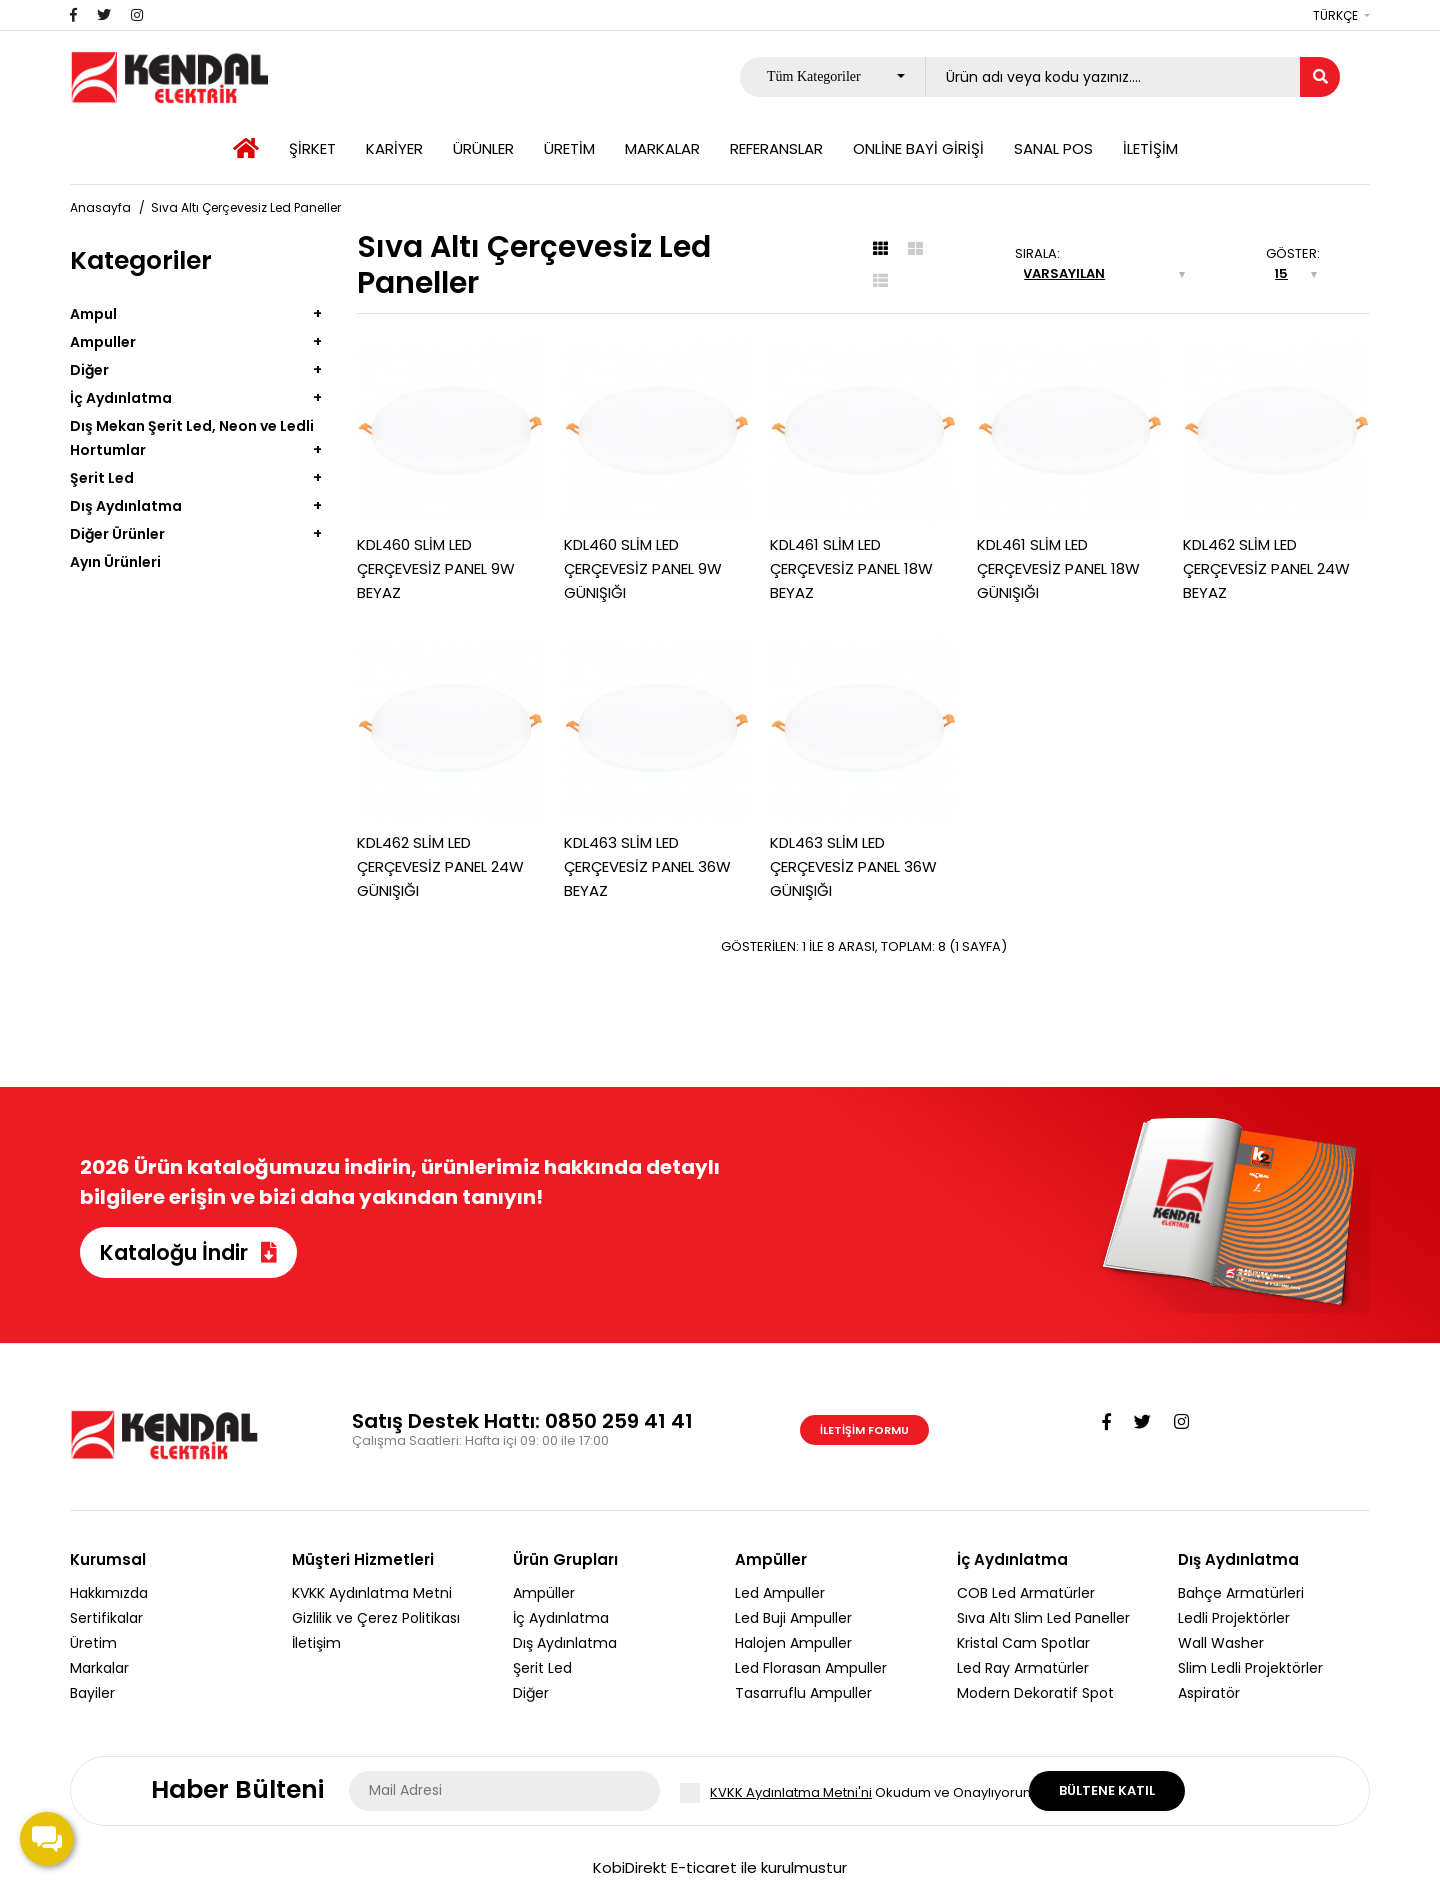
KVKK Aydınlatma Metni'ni (791, 1792)
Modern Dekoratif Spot (1035, 1693)
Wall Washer (1221, 1643)
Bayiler (92, 1693)
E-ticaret (704, 1867)
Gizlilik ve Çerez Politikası (376, 1618)
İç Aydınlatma (121, 398)
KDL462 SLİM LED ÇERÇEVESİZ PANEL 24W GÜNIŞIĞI (440, 866)
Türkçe (1335, 15)
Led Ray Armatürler (1023, 1668)
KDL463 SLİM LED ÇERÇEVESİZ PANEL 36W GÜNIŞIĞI (853, 866)
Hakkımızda (109, 1593)
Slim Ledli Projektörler (1250, 1668)
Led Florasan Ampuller (811, 1668)
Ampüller (544, 1593)
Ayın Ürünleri (115, 562)
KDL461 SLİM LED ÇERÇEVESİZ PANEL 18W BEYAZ (851, 568)
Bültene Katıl (1107, 1790)
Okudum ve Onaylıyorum (873, 1793)
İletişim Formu (864, 1430)
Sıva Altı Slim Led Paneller (1043, 1618)
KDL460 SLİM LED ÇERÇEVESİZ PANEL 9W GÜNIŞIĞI (643, 568)
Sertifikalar (106, 1618)
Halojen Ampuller (793, 1643)
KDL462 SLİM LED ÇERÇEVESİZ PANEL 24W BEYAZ (1266, 568)
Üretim (93, 1643)
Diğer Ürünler (117, 534)
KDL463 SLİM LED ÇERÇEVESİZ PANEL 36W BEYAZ (647, 866)
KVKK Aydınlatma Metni (372, 1593)
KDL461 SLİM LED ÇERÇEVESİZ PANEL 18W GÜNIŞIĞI (1058, 568)
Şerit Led (102, 478)
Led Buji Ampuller (793, 1618)
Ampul (93, 314)
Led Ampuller (780, 1593)
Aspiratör (1209, 1693)
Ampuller (103, 342)
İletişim (316, 1643)
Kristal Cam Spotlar (1023, 1643)
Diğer (89, 370)
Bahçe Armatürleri (1241, 1593)
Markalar (99, 1668)
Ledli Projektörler (1234, 1618)
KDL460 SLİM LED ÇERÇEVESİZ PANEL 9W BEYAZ (436, 568)
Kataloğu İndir (188, 1252)
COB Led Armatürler (1026, 1593)
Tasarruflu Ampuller (803, 1693)
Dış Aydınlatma (126, 506)
